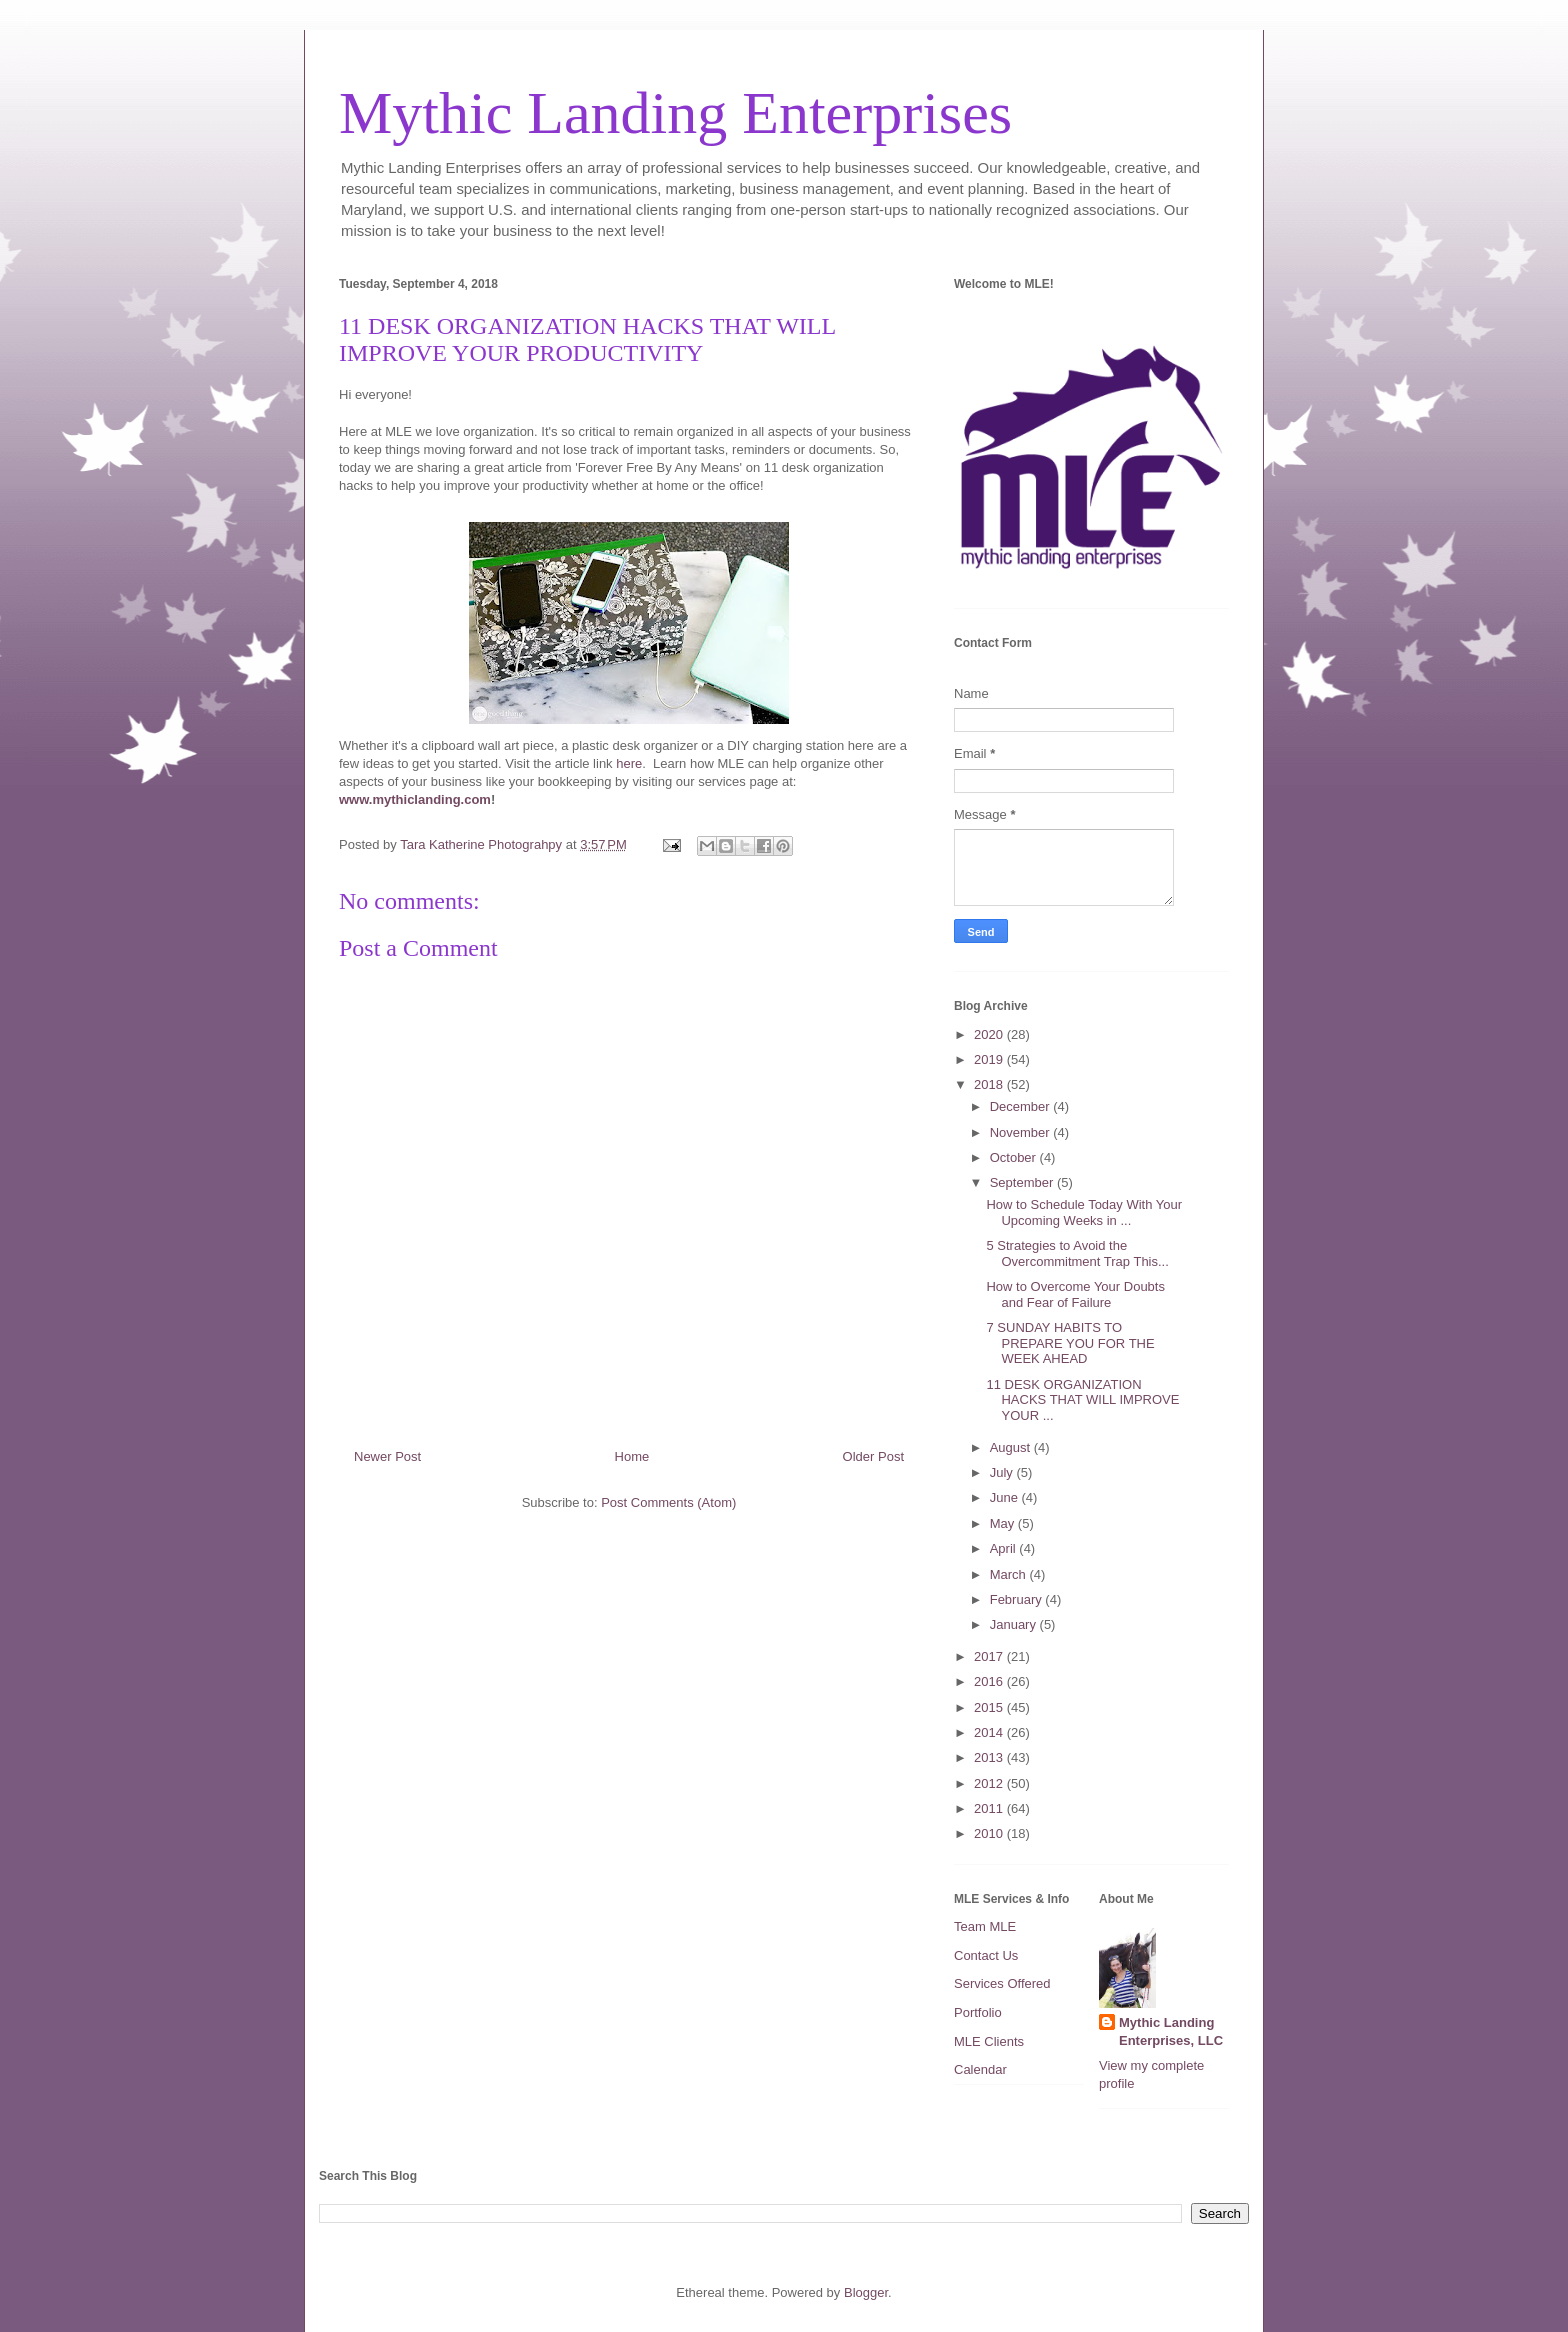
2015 (990, 1707)
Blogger (866, 2292)
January (1015, 1624)
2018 (990, 1084)
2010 (990, 1833)
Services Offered (1002, 1983)
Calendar (980, 2069)
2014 (990, 1732)
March (1010, 1574)
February (1018, 1599)
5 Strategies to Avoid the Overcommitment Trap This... (1077, 1253)
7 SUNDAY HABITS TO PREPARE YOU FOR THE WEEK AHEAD (1070, 1343)
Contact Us (986, 1955)
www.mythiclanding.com (415, 799)
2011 (990, 1808)
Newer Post (387, 1456)
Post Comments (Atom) (668, 1502)
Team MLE (985, 1926)
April (1005, 1548)
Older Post (873, 1456)
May (1004, 1523)
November (1022, 1132)
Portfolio (978, 2012)
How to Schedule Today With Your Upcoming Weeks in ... (1084, 1212)
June (1006, 1497)
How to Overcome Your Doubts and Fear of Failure (1075, 1294)
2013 (990, 1757)
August (1012, 1447)
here (629, 763)
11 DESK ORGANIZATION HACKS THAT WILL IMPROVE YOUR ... (1082, 1400)
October (1015, 1157)
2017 (990, 1656)
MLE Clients (989, 2041)
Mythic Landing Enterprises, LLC (1171, 2031)
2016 (990, 1681)
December (1022, 1106)
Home (632, 1456)
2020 (990, 1034)
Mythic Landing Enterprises (675, 113)
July (1003, 1472)
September (1023, 1182)
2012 (990, 1783)
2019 (990, 1059)
